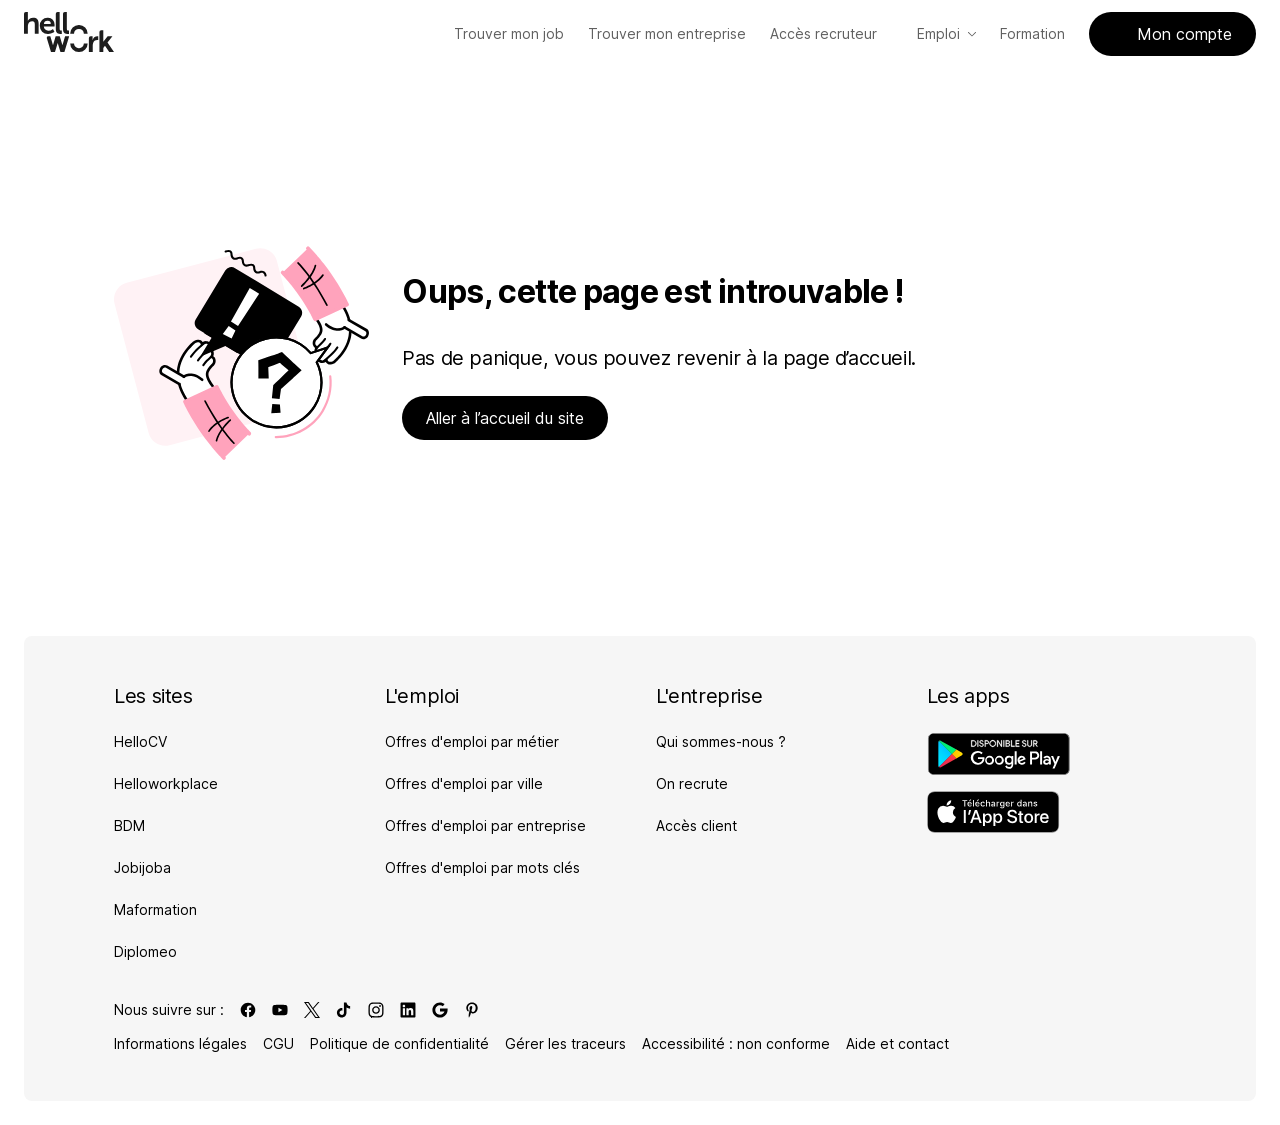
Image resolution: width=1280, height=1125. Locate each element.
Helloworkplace (166, 783)
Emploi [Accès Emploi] (946, 33)
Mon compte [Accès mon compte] (1172, 34)
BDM (129, 825)
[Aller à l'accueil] (69, 32)
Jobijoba (142, 867)
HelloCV (140, 741)
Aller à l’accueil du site (505, 418)
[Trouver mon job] (509, 34)
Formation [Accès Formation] (1032, 33)
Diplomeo (145, 951)
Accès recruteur (831, 33)
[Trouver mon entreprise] (667, 34)
